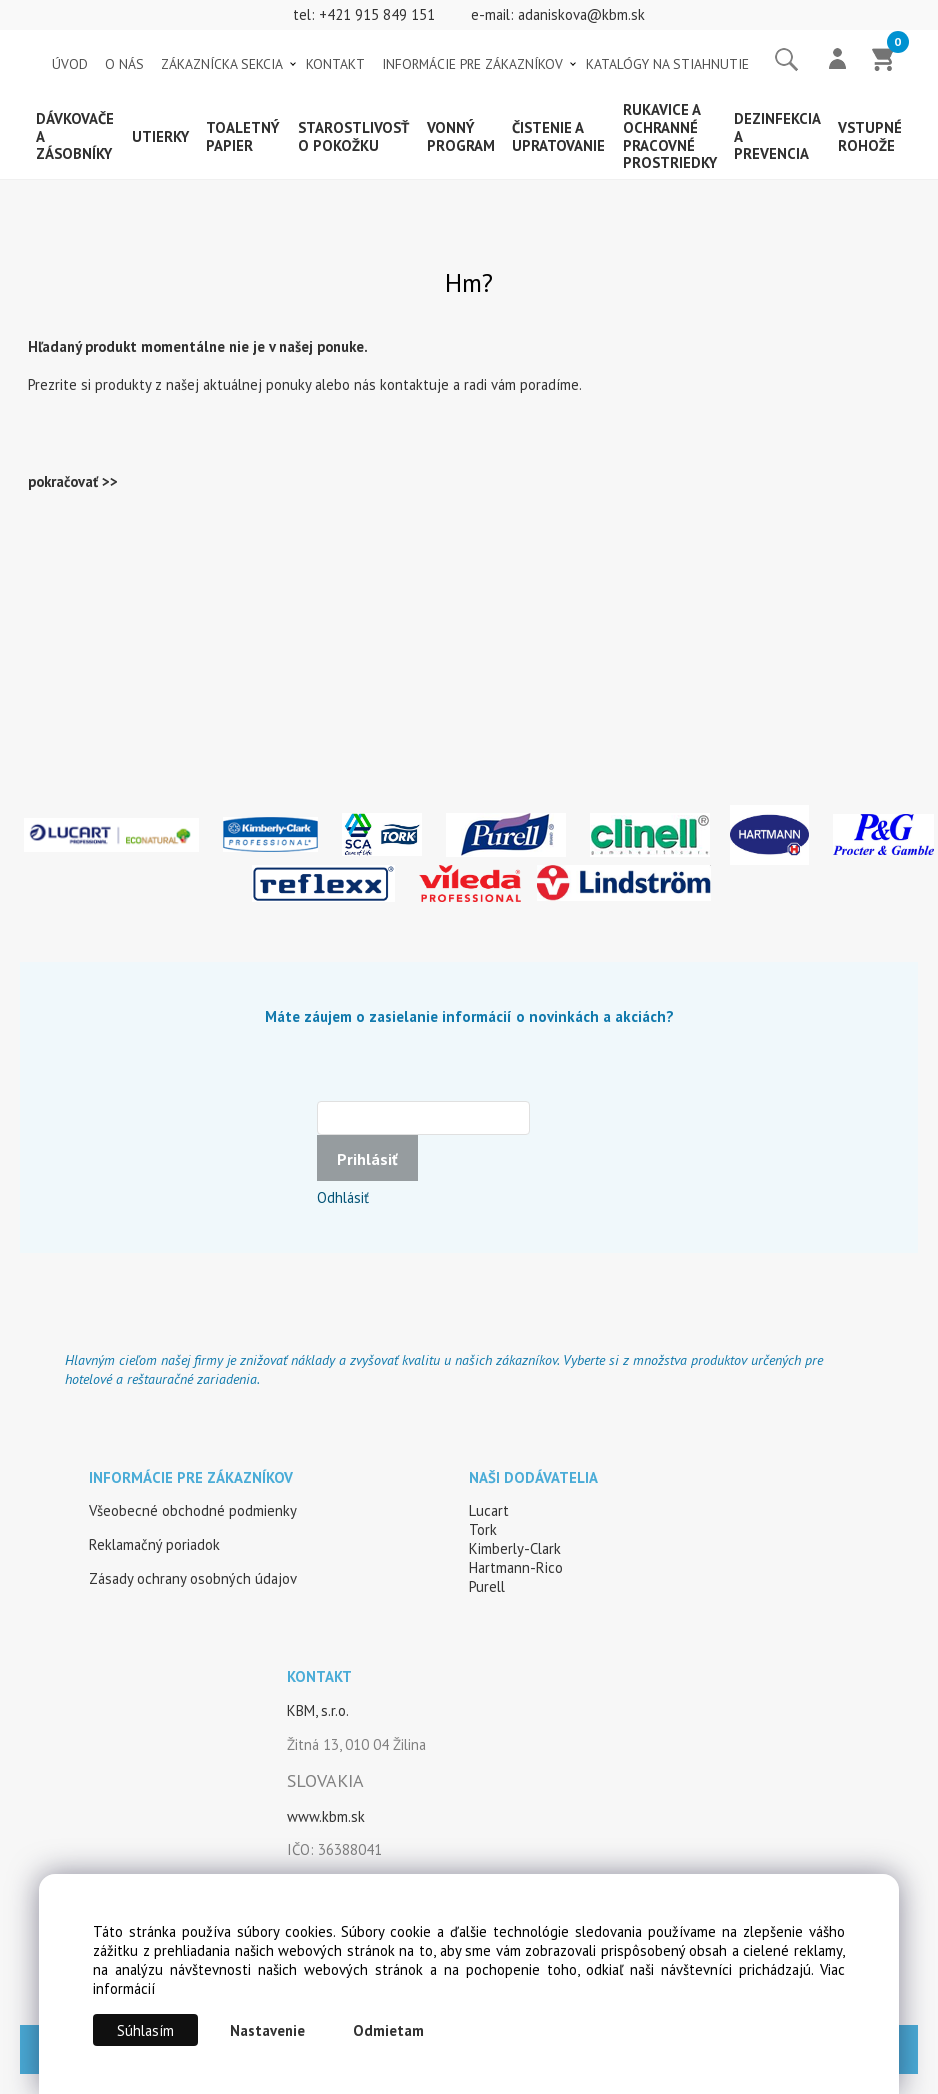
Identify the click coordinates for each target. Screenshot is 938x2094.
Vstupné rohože (870, 136)
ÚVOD (70, 64)
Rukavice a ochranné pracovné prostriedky (670, 136)
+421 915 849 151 (377, 14)
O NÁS (124, 64)
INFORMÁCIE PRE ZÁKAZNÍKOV (472, 64)
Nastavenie (267, 2030)
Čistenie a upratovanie (558, 136)
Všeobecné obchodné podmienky (193, 1510)
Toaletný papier (243, 136)
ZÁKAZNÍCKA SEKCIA (222, 64)
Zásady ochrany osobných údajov (193, 1578)
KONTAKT (335, 64)
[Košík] (884, 61)
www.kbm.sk (326, 1816)
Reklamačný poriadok (154, 1544)
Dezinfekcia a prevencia (777, 136)
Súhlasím (145, 2030)
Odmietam (388, 2030)
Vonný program (461, 136)
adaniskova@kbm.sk (581, 14)
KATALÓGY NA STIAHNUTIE (667, 64)
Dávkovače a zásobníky (75, 136)
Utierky (160, 136)
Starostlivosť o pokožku (353, 136)
